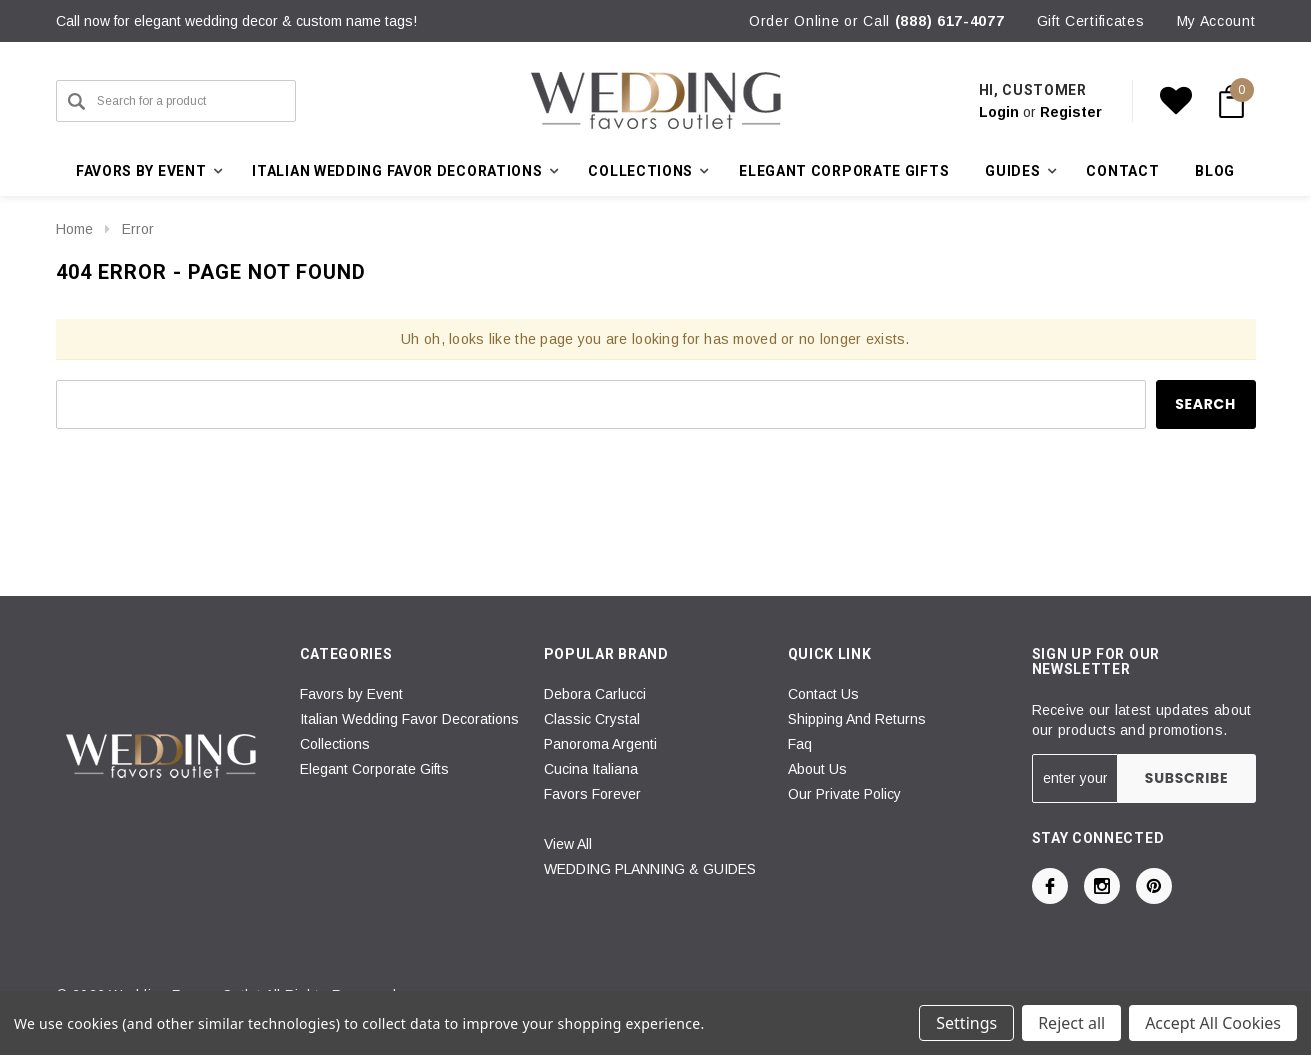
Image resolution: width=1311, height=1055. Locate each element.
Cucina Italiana (591, 769)
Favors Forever (592, 794)
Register (1071, 112)
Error (138, 229)
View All (568, 844)
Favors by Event (351, 694)
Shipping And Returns (857, 719)
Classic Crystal (592, 719)
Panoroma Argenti (600, 744)
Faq (800, 744)
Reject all (1071, 1023)
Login (999, 112)
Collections (335, 744)
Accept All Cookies (1213, 1023)
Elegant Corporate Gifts (844, 171)
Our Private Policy (844, 794)
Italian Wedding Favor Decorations (409, 719)
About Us (817, 769)
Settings (966, 1023)
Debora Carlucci (595, 694)
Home (74, 229)
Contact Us (823, 694)
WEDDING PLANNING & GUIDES (650, 869)
